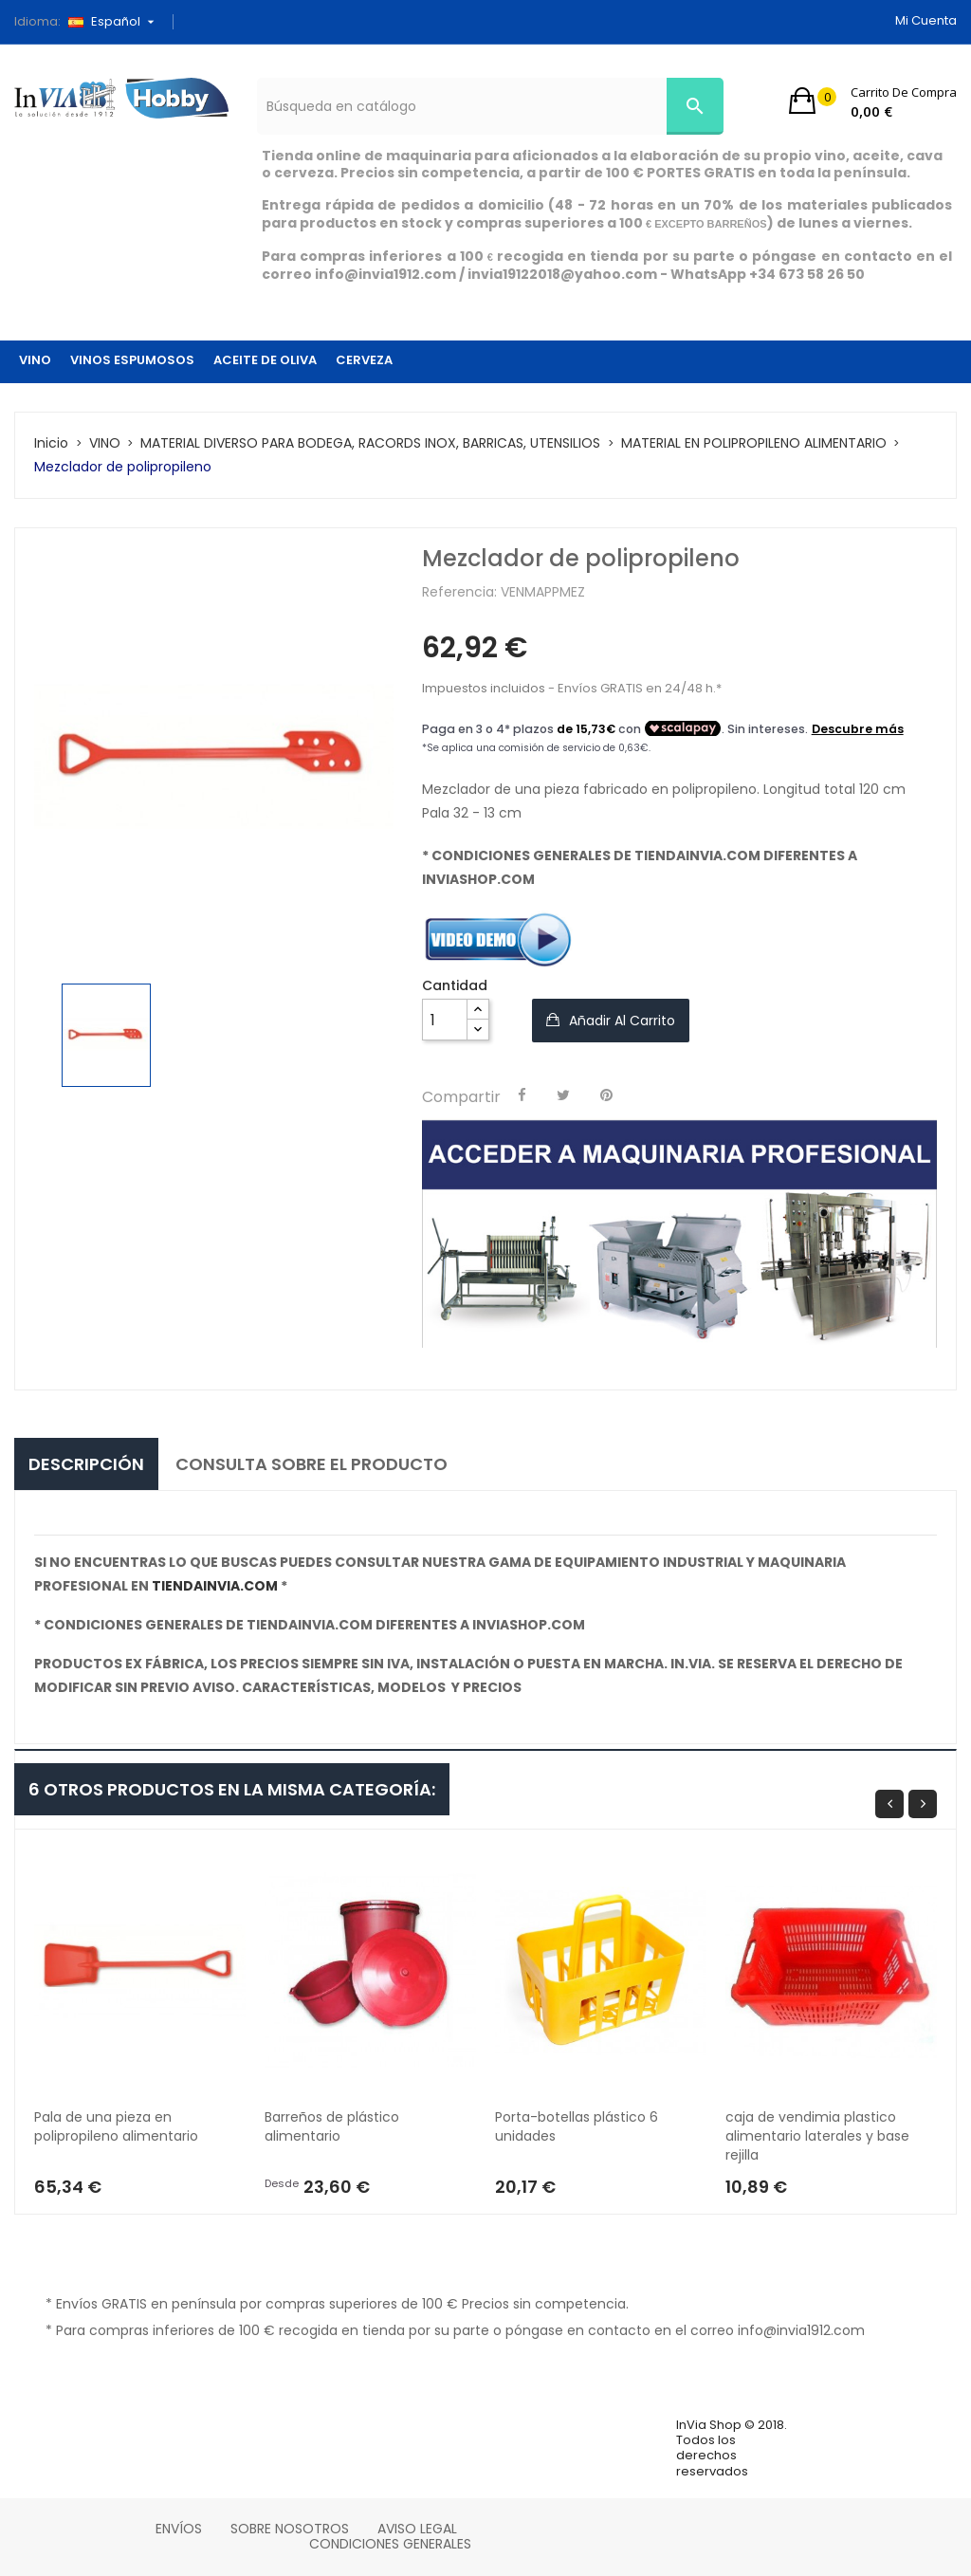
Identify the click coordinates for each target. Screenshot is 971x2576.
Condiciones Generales (390, 2543)
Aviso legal (417, 2528)
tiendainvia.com (215, 1585)
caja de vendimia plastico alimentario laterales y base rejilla (819, 2135)
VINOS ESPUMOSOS (132, 360)
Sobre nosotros (289, 2528)
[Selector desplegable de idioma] (118, 21)
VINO (35, 360)
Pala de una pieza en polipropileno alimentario (116, 2126)
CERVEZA (364, 360)
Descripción (86, 1464)
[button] (873, 100)
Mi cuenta (926, 20)
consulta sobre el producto (311, 1464)
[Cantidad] (444, 1019)
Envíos (179, 2528)
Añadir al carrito (620, 1020)
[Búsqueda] (490, 106)
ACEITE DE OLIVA (265, 360)
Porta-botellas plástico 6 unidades (578, 2126)
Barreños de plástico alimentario (334, 2126)
